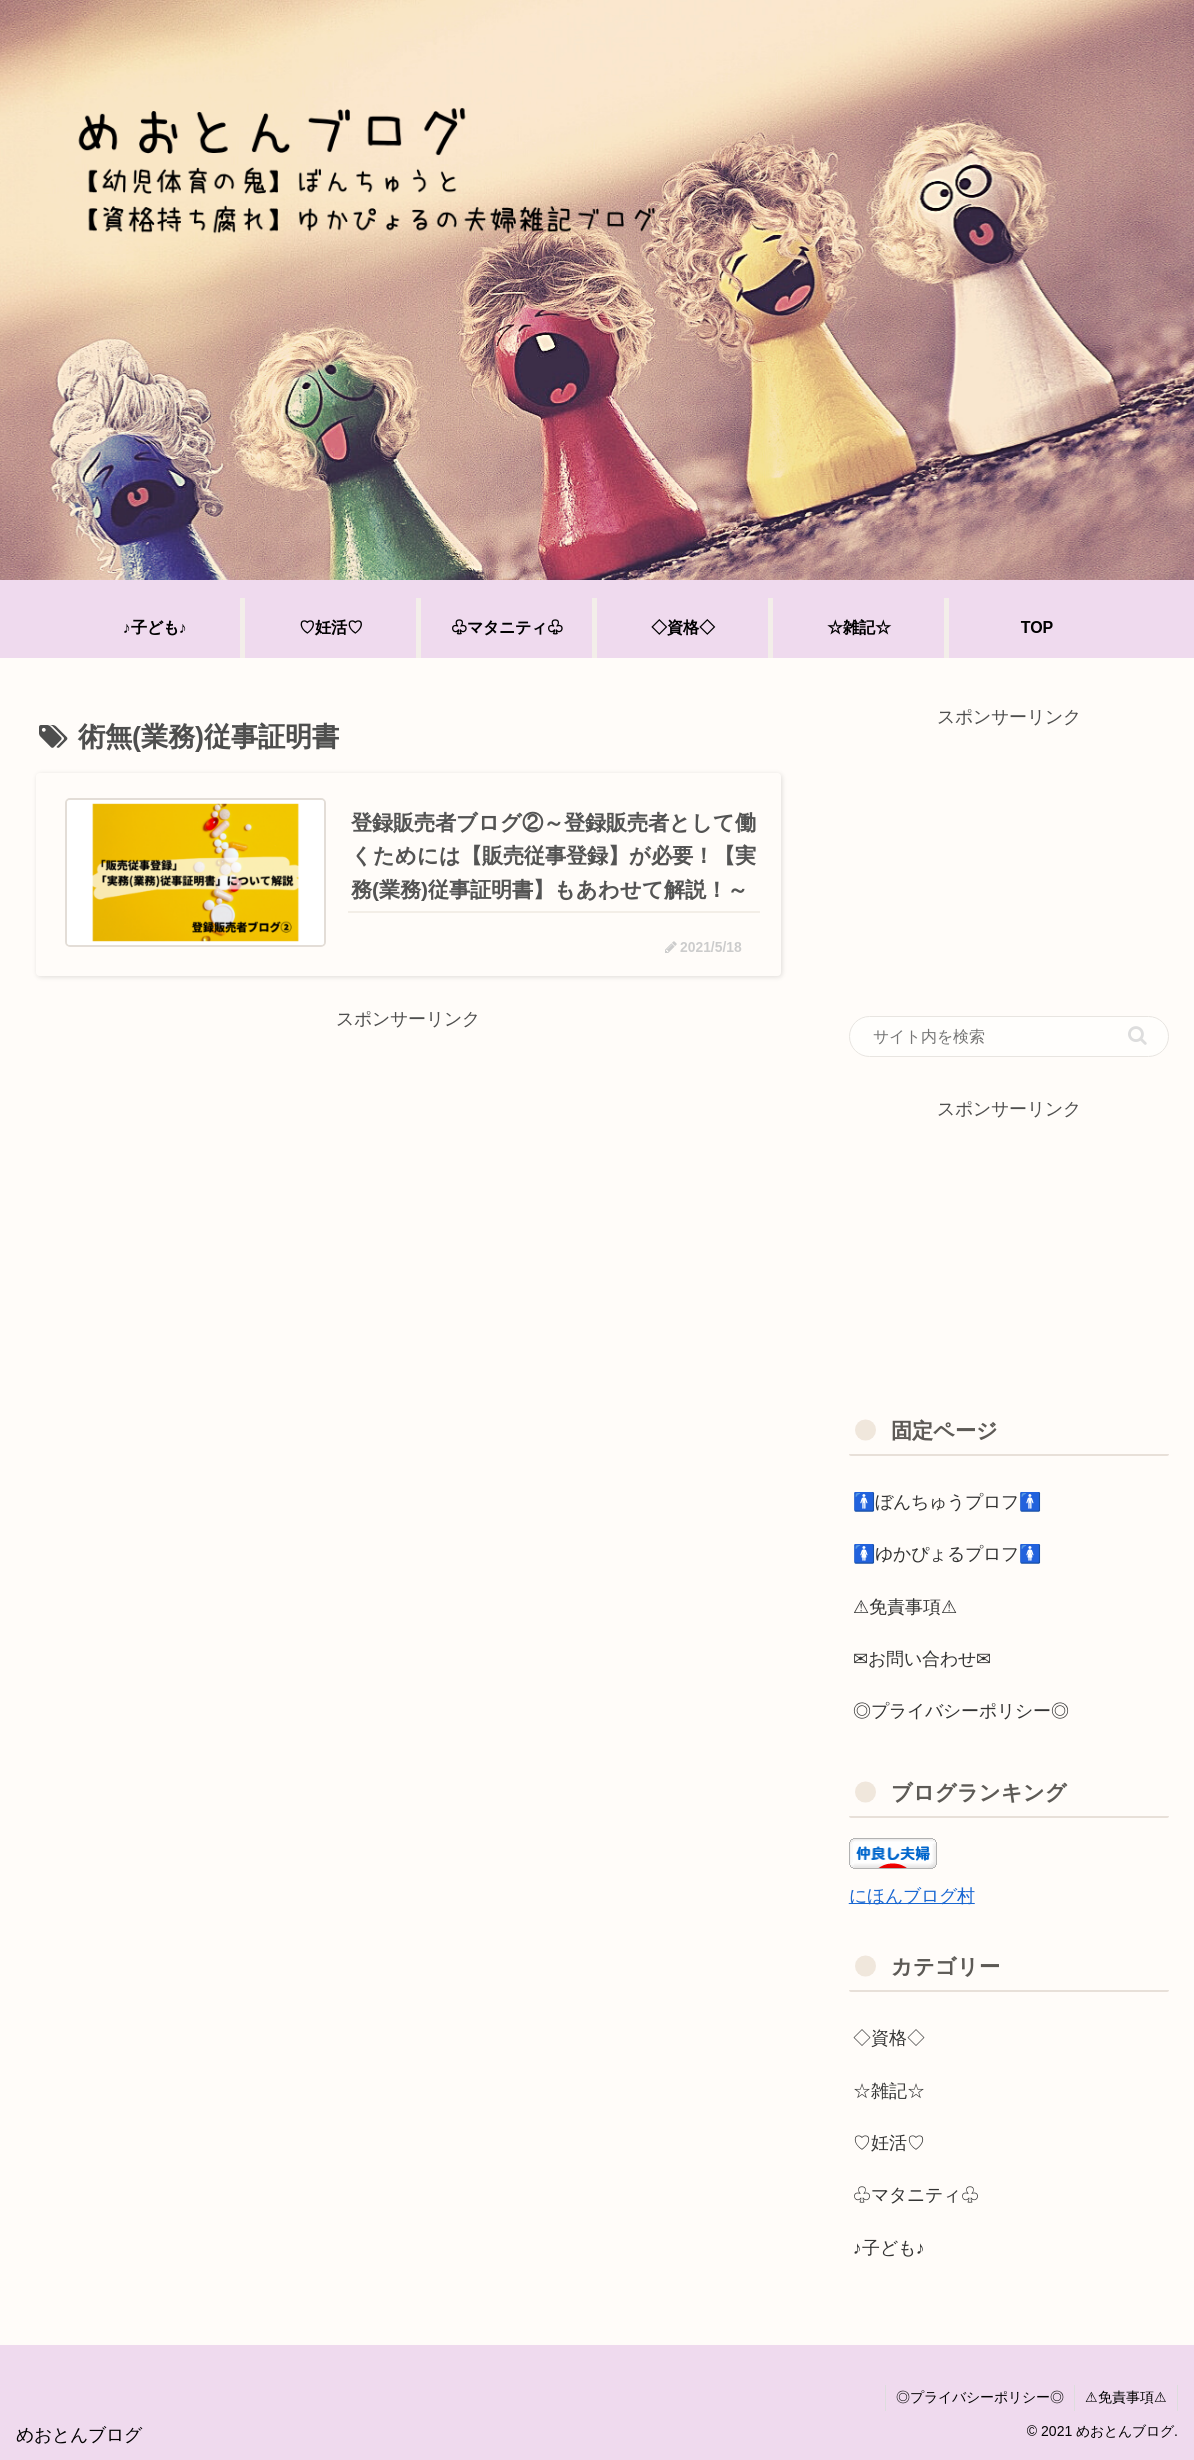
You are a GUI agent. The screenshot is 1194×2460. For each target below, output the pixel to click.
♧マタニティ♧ (916, 2195)
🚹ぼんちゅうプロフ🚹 (947, 1502)
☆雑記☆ (889, 2091)
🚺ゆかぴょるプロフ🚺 (947, 1554)
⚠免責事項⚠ (905, 1607)
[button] (1137, 1035)
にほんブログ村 (912, 1896)
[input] (1009, 1037)
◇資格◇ (889, 2038)
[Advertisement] (408, 1176)
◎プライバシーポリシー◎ (961, 1711)
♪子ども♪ (889, 2248)
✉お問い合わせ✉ (922, 1659)
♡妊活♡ (889, 2143)
